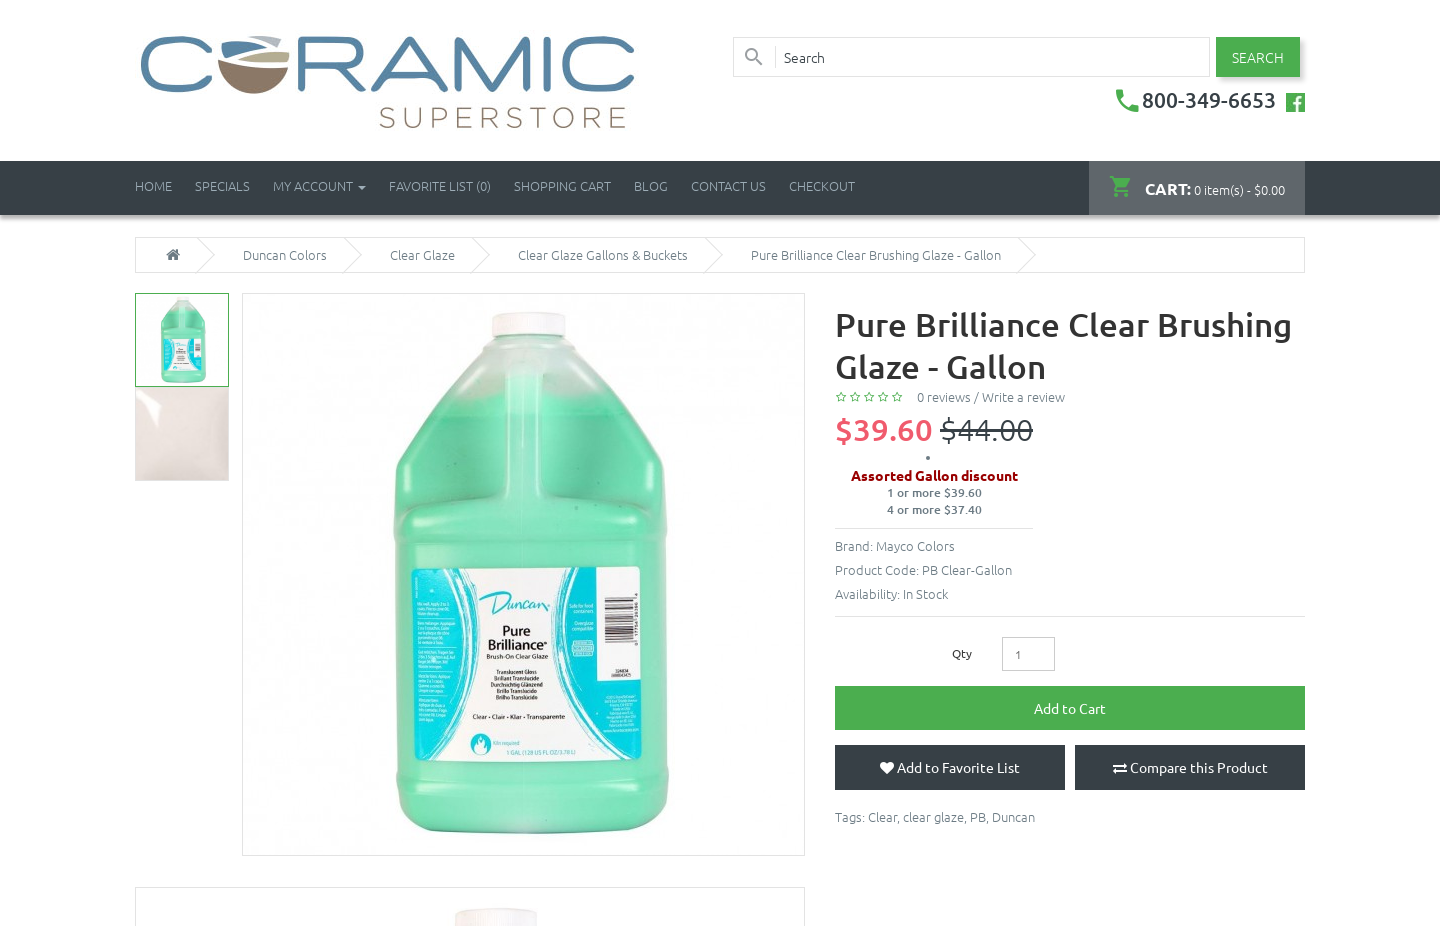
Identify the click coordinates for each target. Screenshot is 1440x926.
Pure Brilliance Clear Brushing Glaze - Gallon (876, 255)
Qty (962, 653)
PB (978, 816)
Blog (651, 185)
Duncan (1013, 816)
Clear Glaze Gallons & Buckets (603, 255)
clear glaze (933, 816)
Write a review (1023, 396)
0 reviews (944, 396)
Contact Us (728, 185)
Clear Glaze (422, 255)
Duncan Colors (285, 255)
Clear (882, 816)
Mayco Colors (915, 545)
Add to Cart (1070, 708)
